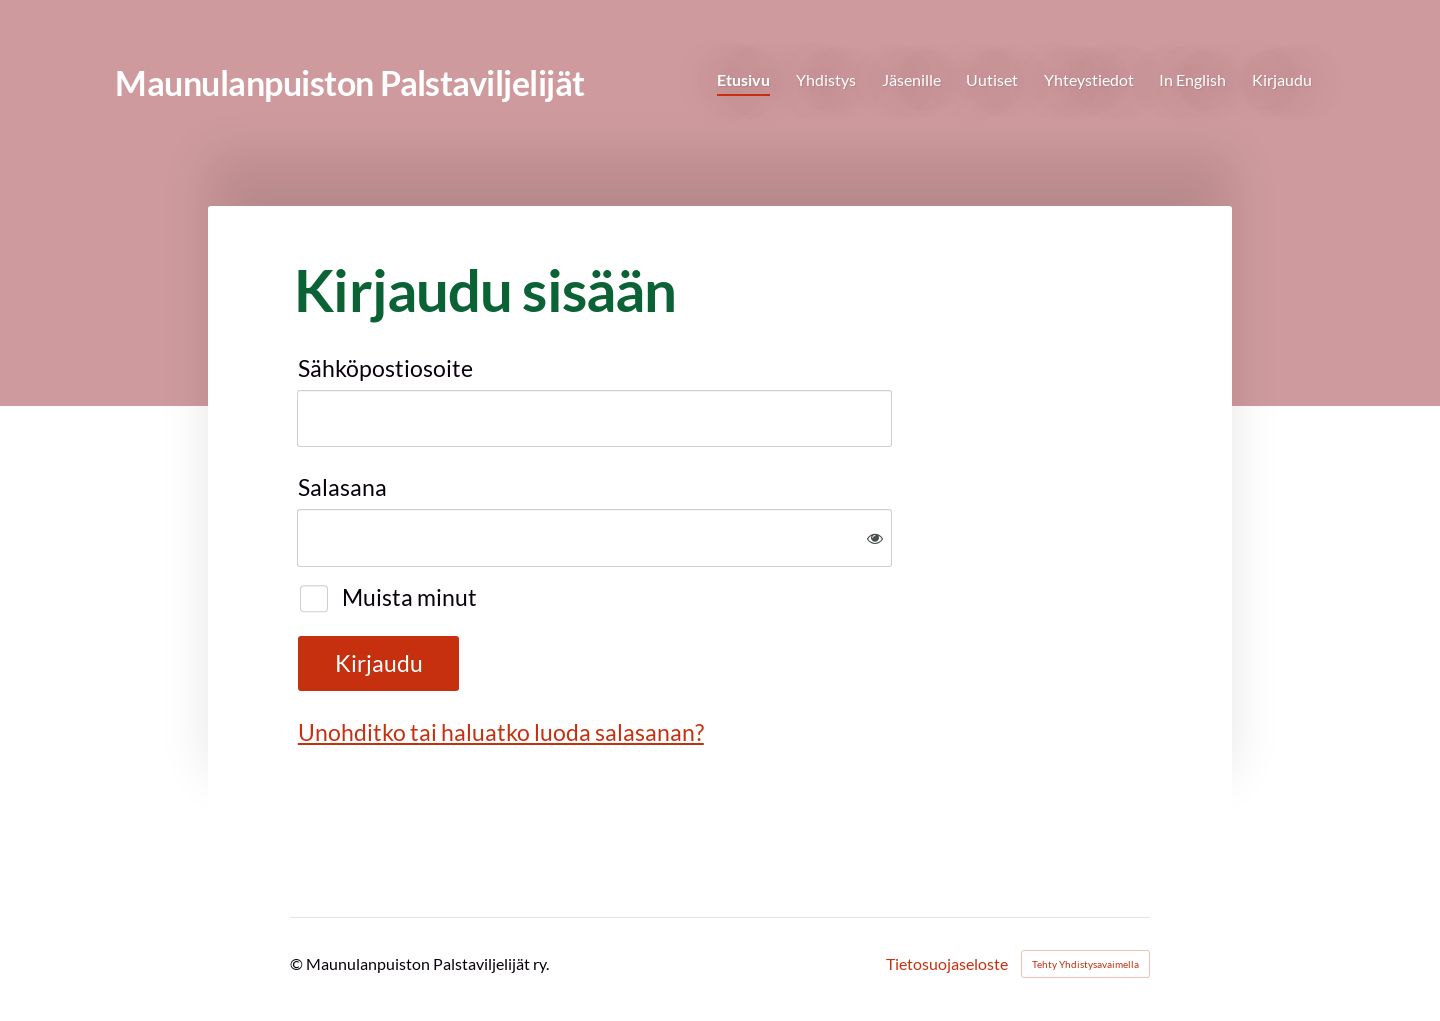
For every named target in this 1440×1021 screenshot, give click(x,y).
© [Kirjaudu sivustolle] (298, 963)
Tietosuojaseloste (947, 964)
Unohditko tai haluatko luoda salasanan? (501, 732)
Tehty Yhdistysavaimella (1085, 964)
